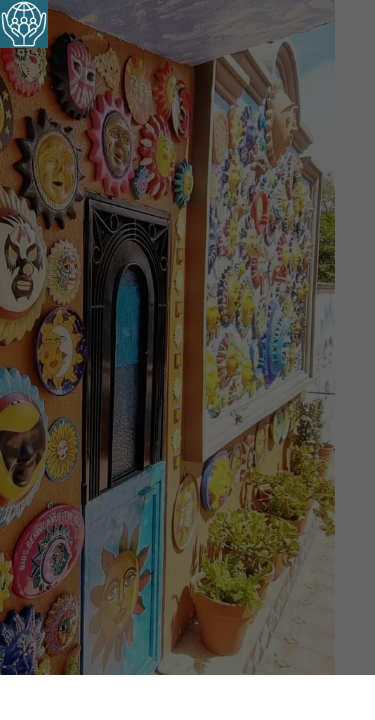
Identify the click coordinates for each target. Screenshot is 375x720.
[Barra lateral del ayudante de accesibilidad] (24, 24)
